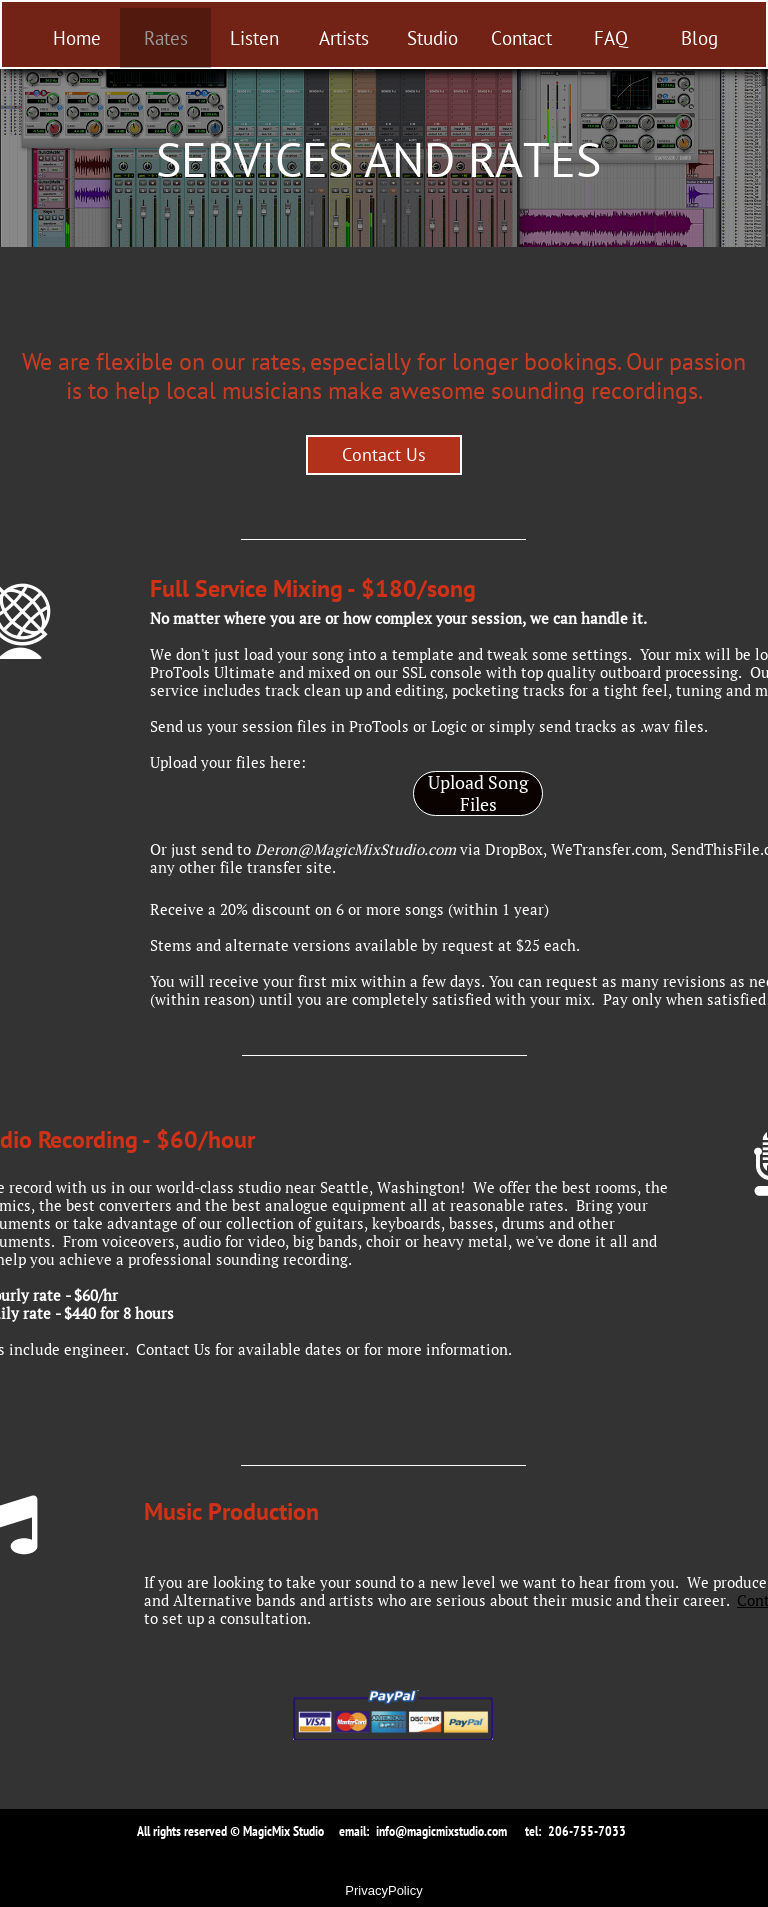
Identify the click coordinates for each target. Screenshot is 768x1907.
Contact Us (173, 1349)
